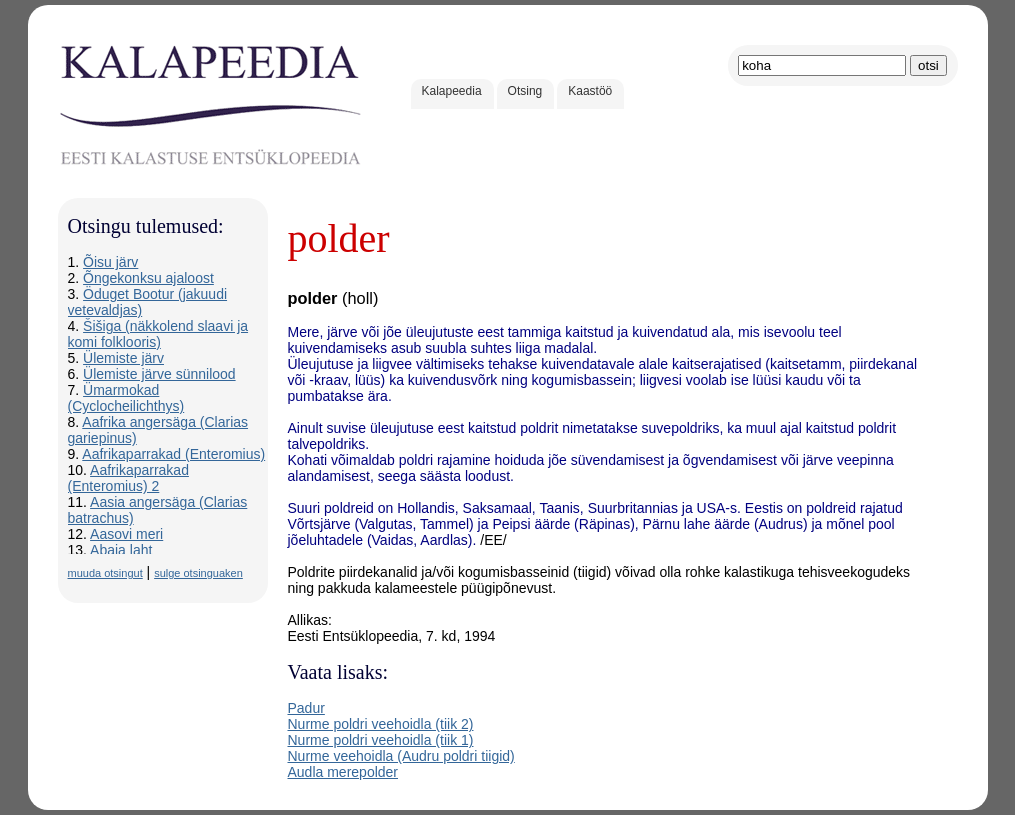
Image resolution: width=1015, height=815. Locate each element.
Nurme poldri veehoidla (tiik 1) (381, 740)
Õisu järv (110, 262)
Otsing (525, 91)
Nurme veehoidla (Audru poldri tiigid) (401, 756)
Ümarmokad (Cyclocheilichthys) (126, 398)
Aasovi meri (126, 534)
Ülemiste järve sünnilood (159, 374)
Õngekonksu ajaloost (148, 278)
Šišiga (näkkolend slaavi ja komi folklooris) (158, 334)
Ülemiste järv (123, 358)
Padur (306, 708)
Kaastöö (590, 91)
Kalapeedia (452, 91)
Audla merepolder (343, 772)
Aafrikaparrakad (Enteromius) (173, 454)
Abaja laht (121, 550)
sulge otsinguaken (198, 573)
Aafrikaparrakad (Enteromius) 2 (128, 478)
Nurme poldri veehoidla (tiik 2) (381, 724)
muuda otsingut (105, 573)
